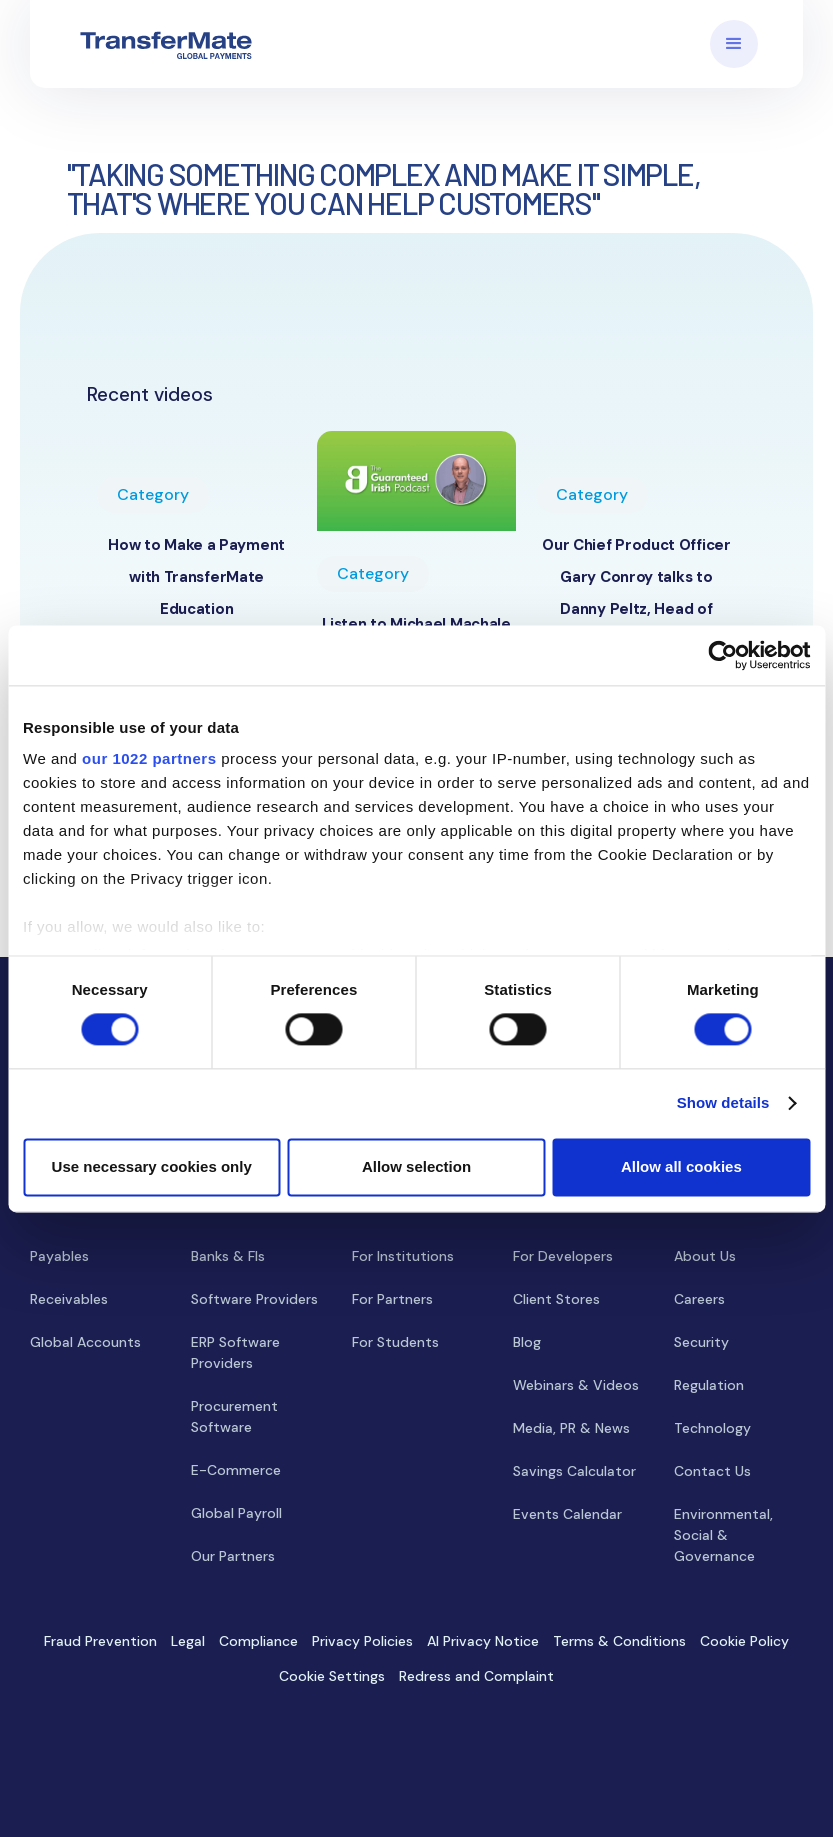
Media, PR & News (571, 1428)
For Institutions (403, 1256)
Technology (712, 1428)
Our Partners (233, 1556)
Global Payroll (236, 1513)
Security (701, 1342)
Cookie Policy (744, 1641)
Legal (188, 1641)
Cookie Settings (332, 1676)
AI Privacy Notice (483, 1641)
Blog (527, 1342)
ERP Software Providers (235, 1352)
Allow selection (416, 1166)
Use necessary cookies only (152, 1166)
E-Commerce (236, 1470)
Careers (699, 1299)
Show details (723, 1103)
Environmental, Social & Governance (723, 1535)
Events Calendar (567, 1514)
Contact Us (712, 1471)
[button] (734, 44)
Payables (59, 1256)
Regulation (709, 1385)
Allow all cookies (681, 1166)
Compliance (258, 1641)
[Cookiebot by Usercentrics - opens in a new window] (722, 655)
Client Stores (556, 1299)
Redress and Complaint (476, 1676)
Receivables (69, 1299)
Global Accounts (85, 1342)
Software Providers (254, 1299)
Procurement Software (234, 1416)
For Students (395, 1342)
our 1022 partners (149, 758)
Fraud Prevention (100, 1641)
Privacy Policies (362, 1641)
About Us (705, 1256)
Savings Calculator (574, 1471)
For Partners (392, 1299)
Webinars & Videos (576, 1385)
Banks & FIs (228, 1256)
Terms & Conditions (619, 1641)
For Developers (563, 1256)
